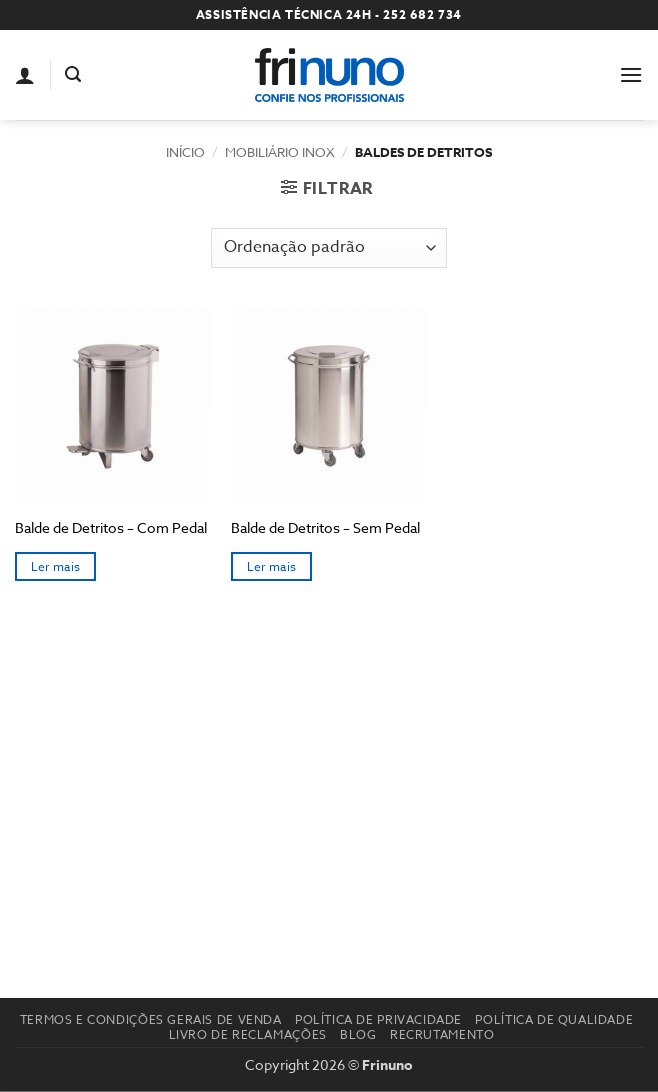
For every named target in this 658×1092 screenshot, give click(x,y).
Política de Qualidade (554, 1019)
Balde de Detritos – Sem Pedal (325, 528)
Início (185, 152)
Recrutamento (442, 1034)
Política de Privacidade (378, 1019)
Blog (358, 1034)
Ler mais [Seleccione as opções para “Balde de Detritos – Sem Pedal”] (272, 566)
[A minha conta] (25, 75)
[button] (73, 74)
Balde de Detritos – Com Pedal (111, 528)
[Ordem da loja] (329, 248)
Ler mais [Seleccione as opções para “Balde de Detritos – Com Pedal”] (56, 566)
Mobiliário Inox (280, 152)
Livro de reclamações (248, 1034)
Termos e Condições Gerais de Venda (151, 1019)
